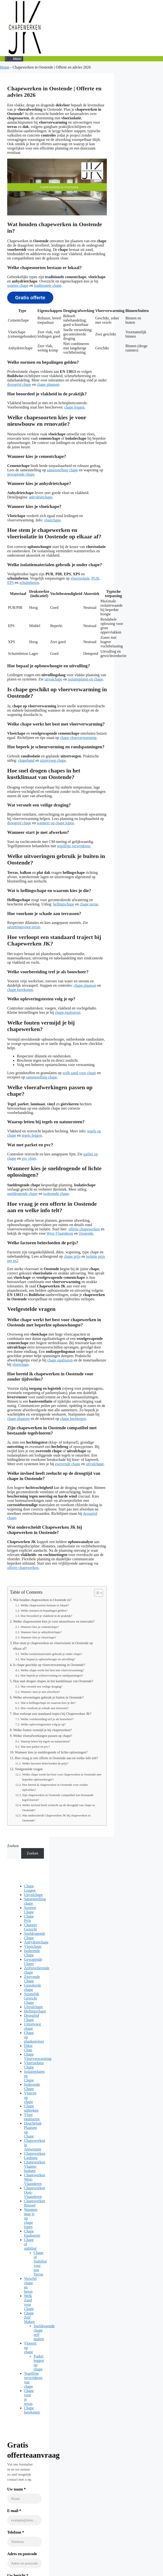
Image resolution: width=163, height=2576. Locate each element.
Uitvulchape (33, 1895)
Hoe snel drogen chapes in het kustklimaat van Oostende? (53, 1681)
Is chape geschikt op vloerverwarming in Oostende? (49, 1665)
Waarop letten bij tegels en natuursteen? (45, 1741)
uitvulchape (53, 679)
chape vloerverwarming (78, 738)
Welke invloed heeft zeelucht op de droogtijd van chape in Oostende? (58, 1807)
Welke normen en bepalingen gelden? (44, 1610)
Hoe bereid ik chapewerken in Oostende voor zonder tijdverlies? (55, 1787)
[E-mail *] (24, 2520)
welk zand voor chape (79, 1073)
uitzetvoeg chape (53, 760)
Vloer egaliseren (32, 2117)
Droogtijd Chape (31, 2017)
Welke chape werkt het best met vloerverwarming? (52, 1670)
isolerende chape (56, 1194)
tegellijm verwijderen (73, 846)
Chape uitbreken (31, 2108)
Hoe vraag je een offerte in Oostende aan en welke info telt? (56, 1758)
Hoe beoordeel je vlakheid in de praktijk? (46, 1616)
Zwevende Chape (32, 1979)
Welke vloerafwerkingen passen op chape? (42, 1736)
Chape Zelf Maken (29, 2317)
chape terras (89, 904)
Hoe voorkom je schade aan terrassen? (44, 1708)
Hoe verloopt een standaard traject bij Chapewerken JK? (52, 1714)
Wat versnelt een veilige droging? (41, 1686)
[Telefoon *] (24, 2541)
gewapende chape (20, 474)
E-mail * (14, 2511)
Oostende (86, 1233)
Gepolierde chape (32, 1987)
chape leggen (74, 407)
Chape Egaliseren (32, 2233)
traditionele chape (47, 285)
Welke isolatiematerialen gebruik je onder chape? (51, 1654)
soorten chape (17, 285)
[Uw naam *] (24, 2498)
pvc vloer (29, 1158)
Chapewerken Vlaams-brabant (34, 2166)
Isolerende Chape (32, 1953)
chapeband (26, 760)
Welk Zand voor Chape (29, 2302)
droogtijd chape (19, 384)
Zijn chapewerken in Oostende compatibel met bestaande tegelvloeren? (57, 1797)
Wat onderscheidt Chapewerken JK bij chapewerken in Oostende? (56, 1818)
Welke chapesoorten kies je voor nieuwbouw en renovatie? (54, 1621)
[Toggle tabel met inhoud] (96, 1593)
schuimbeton (29, 583)
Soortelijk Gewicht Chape (31, 1998)
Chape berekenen (32, 2410)
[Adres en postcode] (24, 2563)
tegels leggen (32, 1135)
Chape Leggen (30, 1888)
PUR (95, 578)
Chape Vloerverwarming (37, 2056)
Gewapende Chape (33, 1961)
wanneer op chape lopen (55, 823)
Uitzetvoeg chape (32, 2026)
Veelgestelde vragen (29, 1769)
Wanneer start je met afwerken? (40, 1692)
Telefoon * (15, 2532)
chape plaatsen (48, 384)
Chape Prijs (29, 1918)
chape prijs (72, 1256)
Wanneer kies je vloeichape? (38, 1637)
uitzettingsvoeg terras (23, 927)
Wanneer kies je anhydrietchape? (41, 1632)
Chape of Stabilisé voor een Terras (40, 2263)
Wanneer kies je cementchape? (40, 1627)
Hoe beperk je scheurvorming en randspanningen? (52, 1675)
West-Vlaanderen (60, 1233)
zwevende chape (67, 1464)
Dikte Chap (28, 2048)
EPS (10, 583)
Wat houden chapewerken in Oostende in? (42, 1600)
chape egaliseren (67, 1012)
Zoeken (13, 1846)
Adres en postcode (22, 2554)
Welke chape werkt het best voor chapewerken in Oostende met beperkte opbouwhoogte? (61, 1777)
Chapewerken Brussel (34, 2203)
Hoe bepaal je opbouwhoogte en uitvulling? (48, 1659)
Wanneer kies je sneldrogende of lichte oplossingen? (51, 1752)
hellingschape (63, 904)
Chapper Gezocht (30, 1927)
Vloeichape (33, 1946)
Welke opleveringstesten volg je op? (43, 1724)
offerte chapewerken (84, 1229)
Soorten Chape (30, 1910)
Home (4, 67)
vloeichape (52, 520)
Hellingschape (35, 2011)
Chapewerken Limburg (34, 2155)
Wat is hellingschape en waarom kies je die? (48, 1703)
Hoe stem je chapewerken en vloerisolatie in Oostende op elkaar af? (53, 1645)
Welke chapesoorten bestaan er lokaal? (45, 1605)
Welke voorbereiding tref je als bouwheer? (47, 1719)
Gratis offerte (30, 297)
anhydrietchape (40, 497)
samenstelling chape (62, 470)
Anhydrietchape (36, 1942)
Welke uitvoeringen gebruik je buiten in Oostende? (48, 1697)
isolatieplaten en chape (85, 679)
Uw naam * (16, 2489)
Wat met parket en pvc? (35, 1746)
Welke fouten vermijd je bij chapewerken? (42, 1730)
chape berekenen (20, 990)
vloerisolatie (80, 578)
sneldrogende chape (22, 1194)
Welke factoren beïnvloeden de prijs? (45, 1763)
